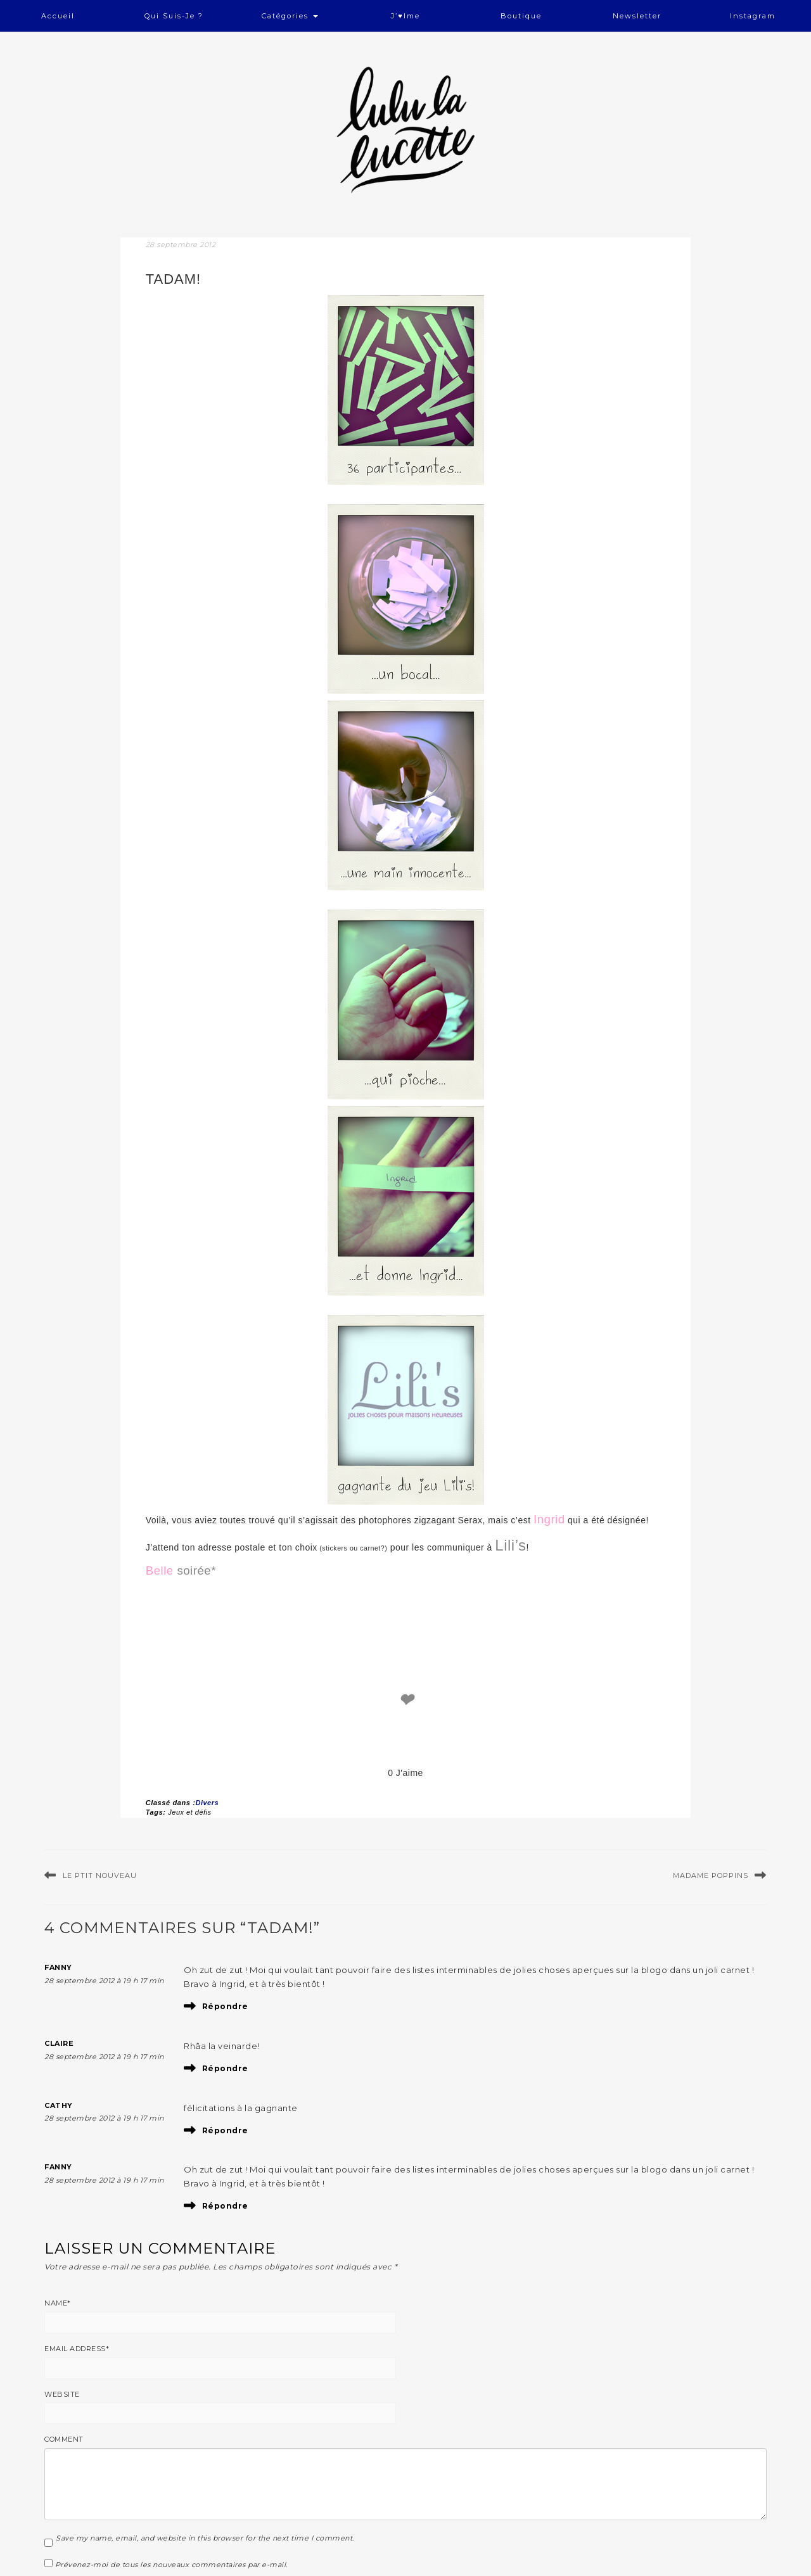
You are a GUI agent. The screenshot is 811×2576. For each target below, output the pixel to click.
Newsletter (637, 15)
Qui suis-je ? (173, 15)
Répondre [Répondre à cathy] (225, 2130)
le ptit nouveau (100, 1875)
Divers (207, 1802)
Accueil (58, 15)
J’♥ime (405, 15)
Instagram (753, 15)
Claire (58, 2043)
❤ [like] (405, 1700)
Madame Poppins (710, 1875)
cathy (58, 2105)
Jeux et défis (189, 1812)
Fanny (58, 1967)
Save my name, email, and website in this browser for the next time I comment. (205, 2538)
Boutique (521, 15)
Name (57, 2303)
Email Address (76, 2348)
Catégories (290, 15)
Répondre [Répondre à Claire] (225, 2068)
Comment (64, 2439)
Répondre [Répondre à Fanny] (225, 2006)
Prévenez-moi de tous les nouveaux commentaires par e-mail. (171, 2564)
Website (62, 2394)
